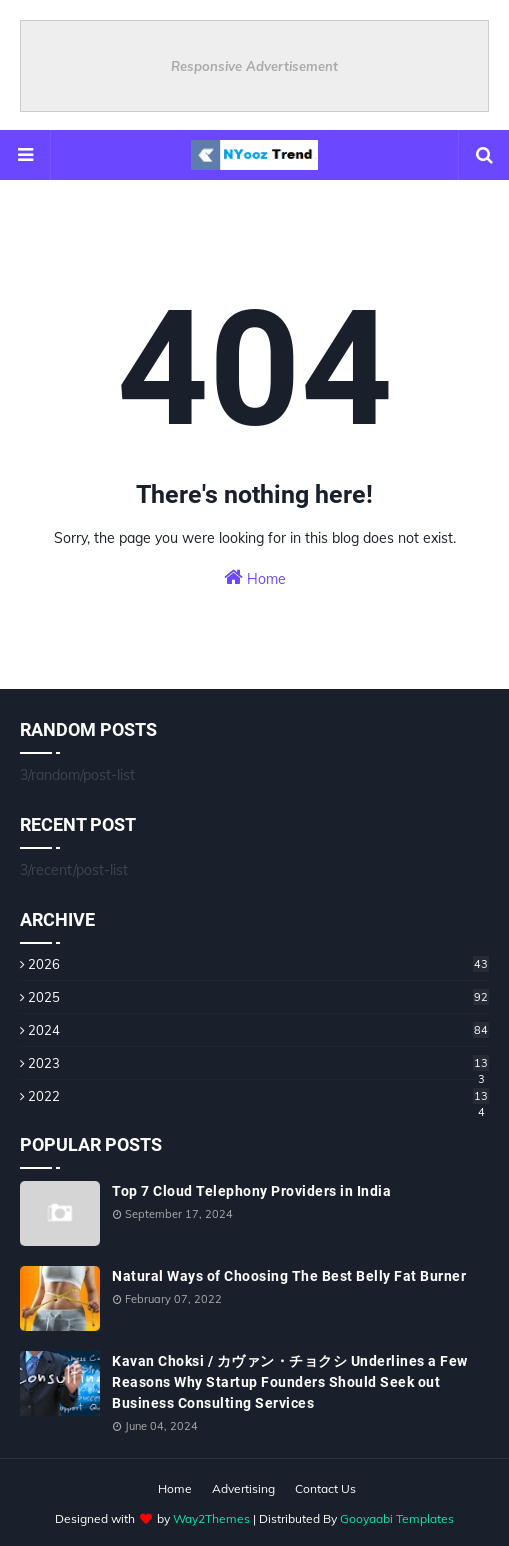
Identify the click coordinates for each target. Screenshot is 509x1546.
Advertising (243, 1488)
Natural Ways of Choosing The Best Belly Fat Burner (289, 1276)
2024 (258, 1030)
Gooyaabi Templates (397, 1518)
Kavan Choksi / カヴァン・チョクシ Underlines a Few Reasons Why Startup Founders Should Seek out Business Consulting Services (290, 1382)
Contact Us (325, 1488)
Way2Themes (211, 1518)
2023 (258, 1063)
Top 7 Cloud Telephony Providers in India (251, 1191)
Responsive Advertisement (254, 66)
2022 (258, 1096)
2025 (258, 997)
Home (255, 577)
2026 (258, 964)
